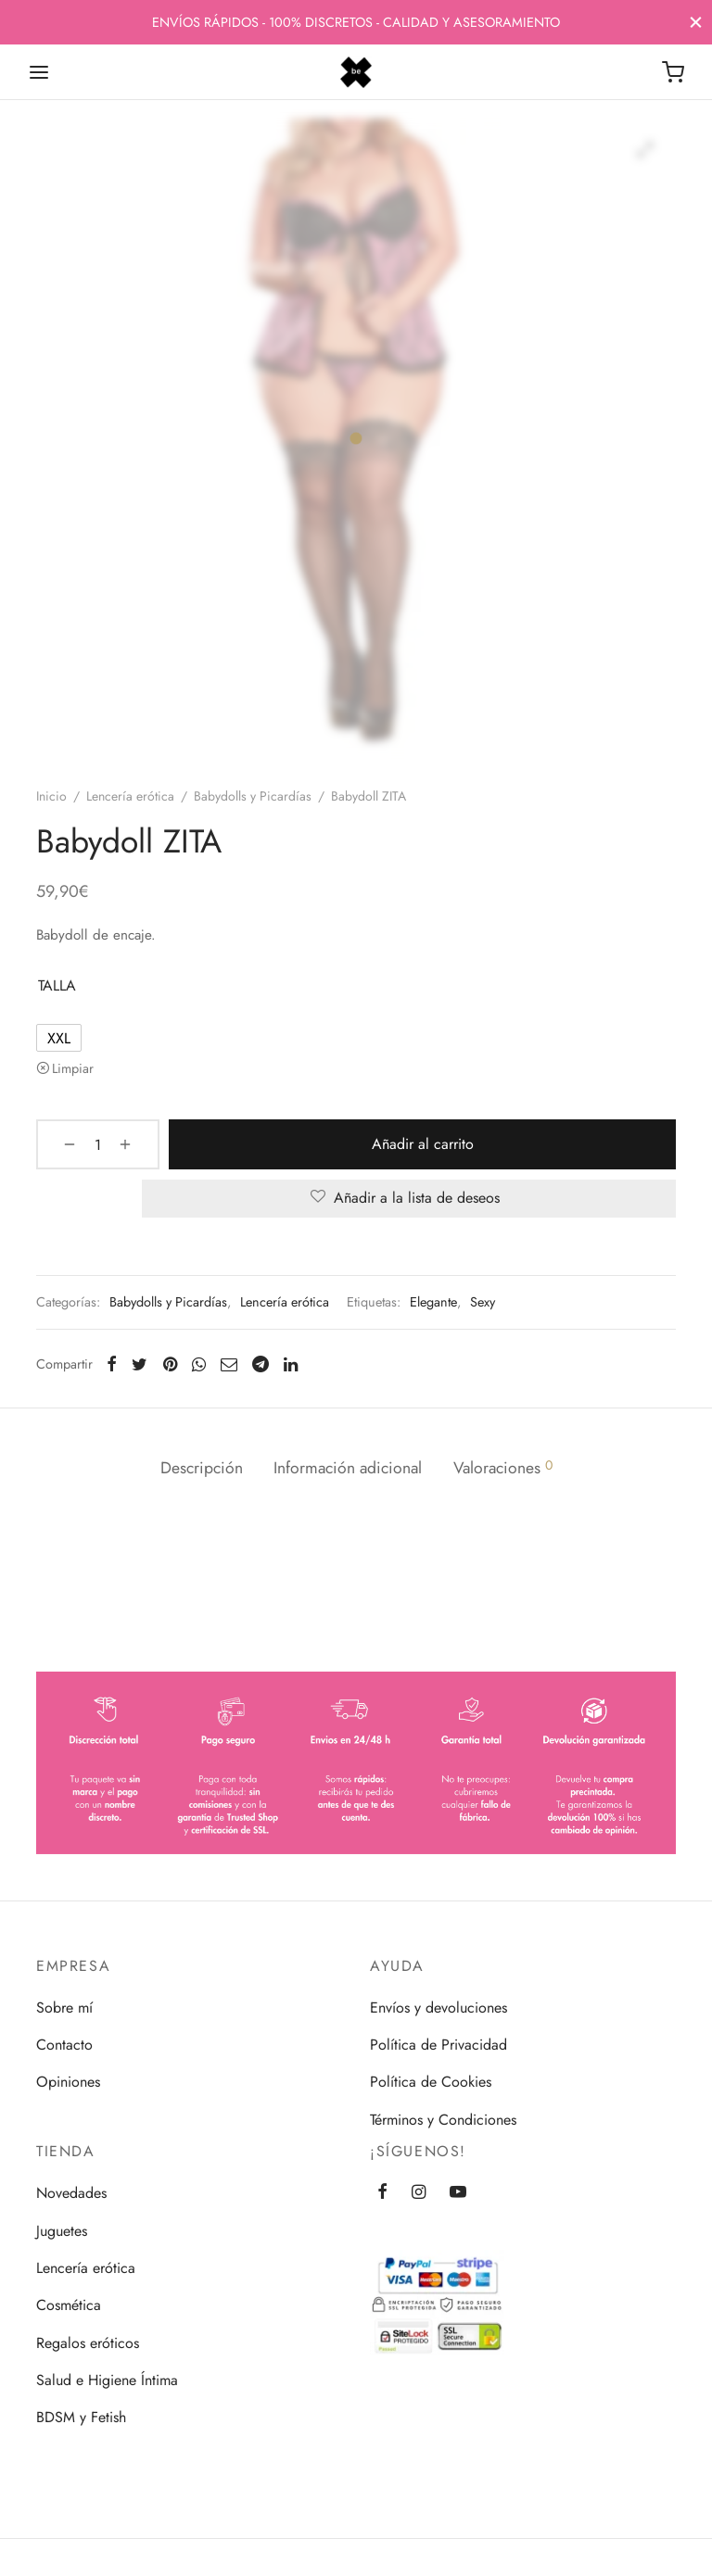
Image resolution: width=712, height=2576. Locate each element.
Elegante (433, 1302)
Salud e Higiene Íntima (107, 2380)
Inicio (51, 796)
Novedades (71, 2192)
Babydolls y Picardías (253, 796)
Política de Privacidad (438, 2044)
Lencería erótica (130, 796)
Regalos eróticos (87, 2343)
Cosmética (68, 2305)
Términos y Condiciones (443, 2119)
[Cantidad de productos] (84, 1144)
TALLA (57, 985)
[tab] (200, 1468)
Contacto (64, 2044)
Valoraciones (503, 1468)
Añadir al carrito (409, 1144)
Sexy (482, 1302)
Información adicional (347, 1468)
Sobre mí (64, 2007)
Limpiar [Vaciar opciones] (73, 1068)
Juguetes (61, 2230)
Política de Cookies (430, 2081)
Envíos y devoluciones (438, 2007)
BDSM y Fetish (81, 2417)
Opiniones (68, 2081)
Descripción (200, 1468)
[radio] (59, 1038)
